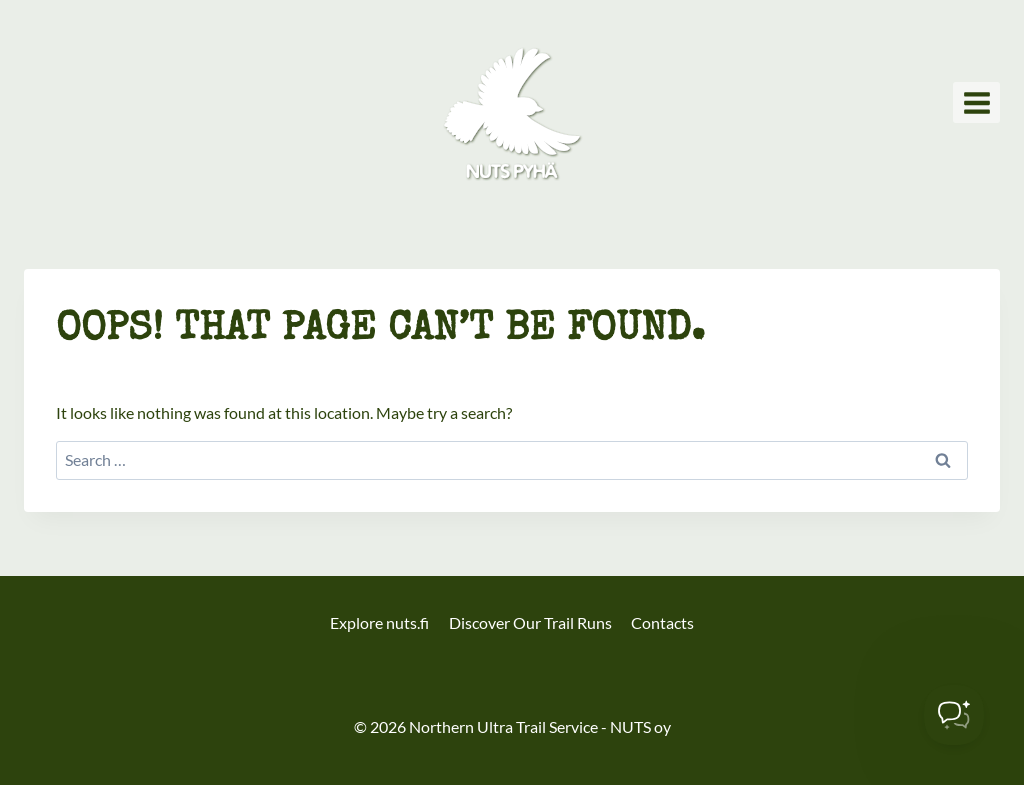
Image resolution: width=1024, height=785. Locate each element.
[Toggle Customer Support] (954, 715)
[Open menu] (976, 102)
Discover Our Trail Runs (530, 622)
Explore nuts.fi (379, 622)
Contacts (662, 622)
